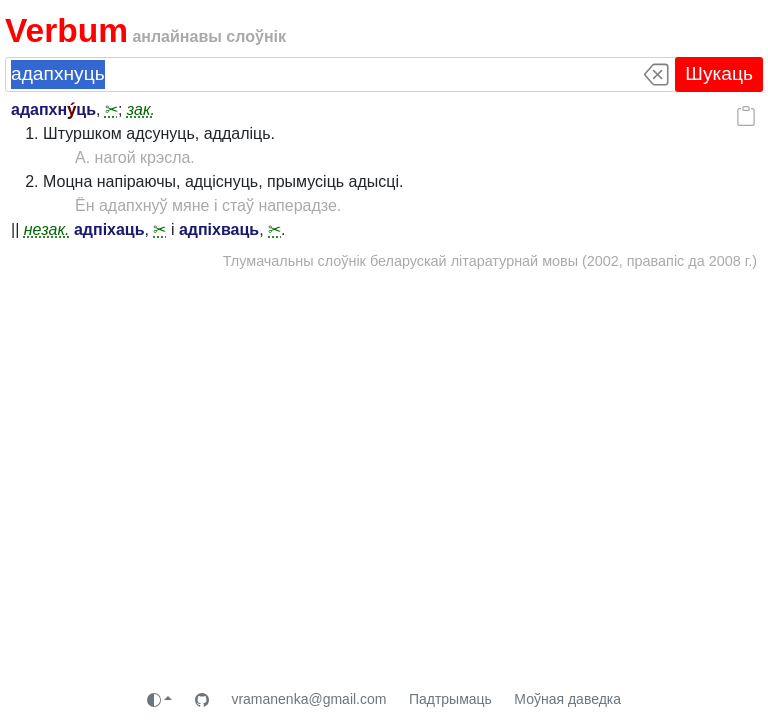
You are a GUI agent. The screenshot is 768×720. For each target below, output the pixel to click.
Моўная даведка (567, 699)
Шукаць (719, 73)
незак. (47, 229)
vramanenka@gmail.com (308, 699)
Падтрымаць (450, 699)
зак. (141, 109)
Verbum (66, 30)
